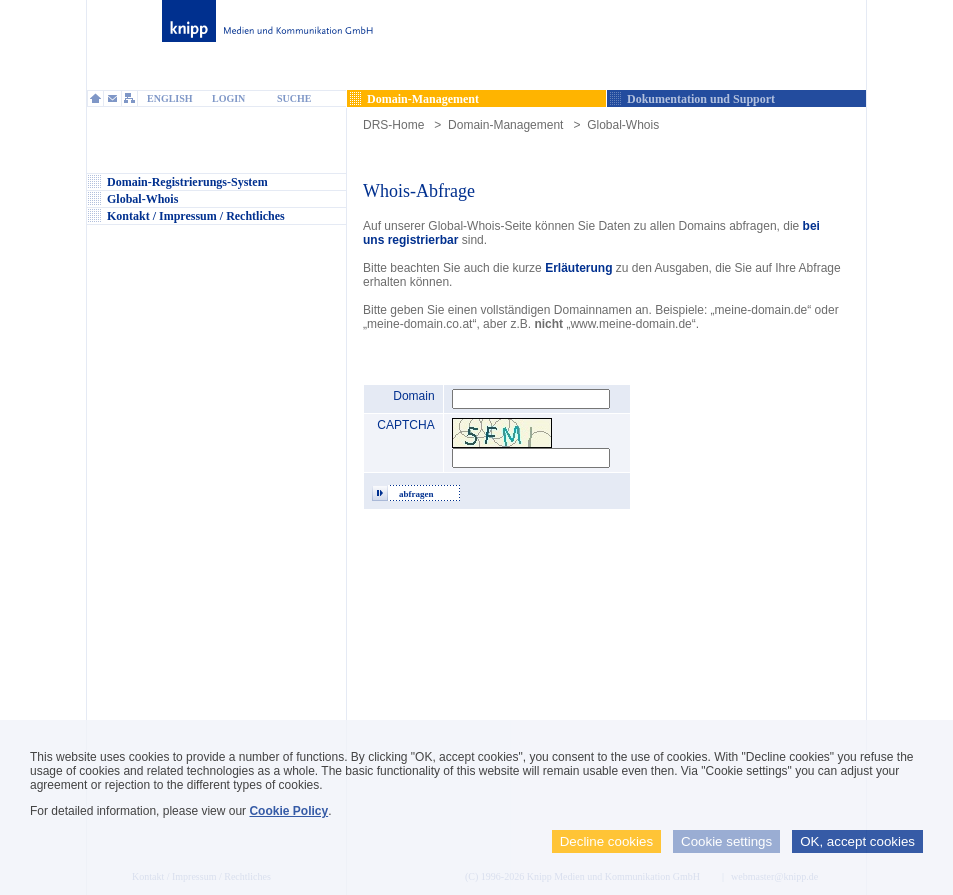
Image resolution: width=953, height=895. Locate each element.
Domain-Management (505, 125)
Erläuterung (580, 268)
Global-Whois (623, 125)
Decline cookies (606, 841)
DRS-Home (393, 125)
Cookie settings (726, 841)
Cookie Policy (288, 811)
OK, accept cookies (857, 841)
